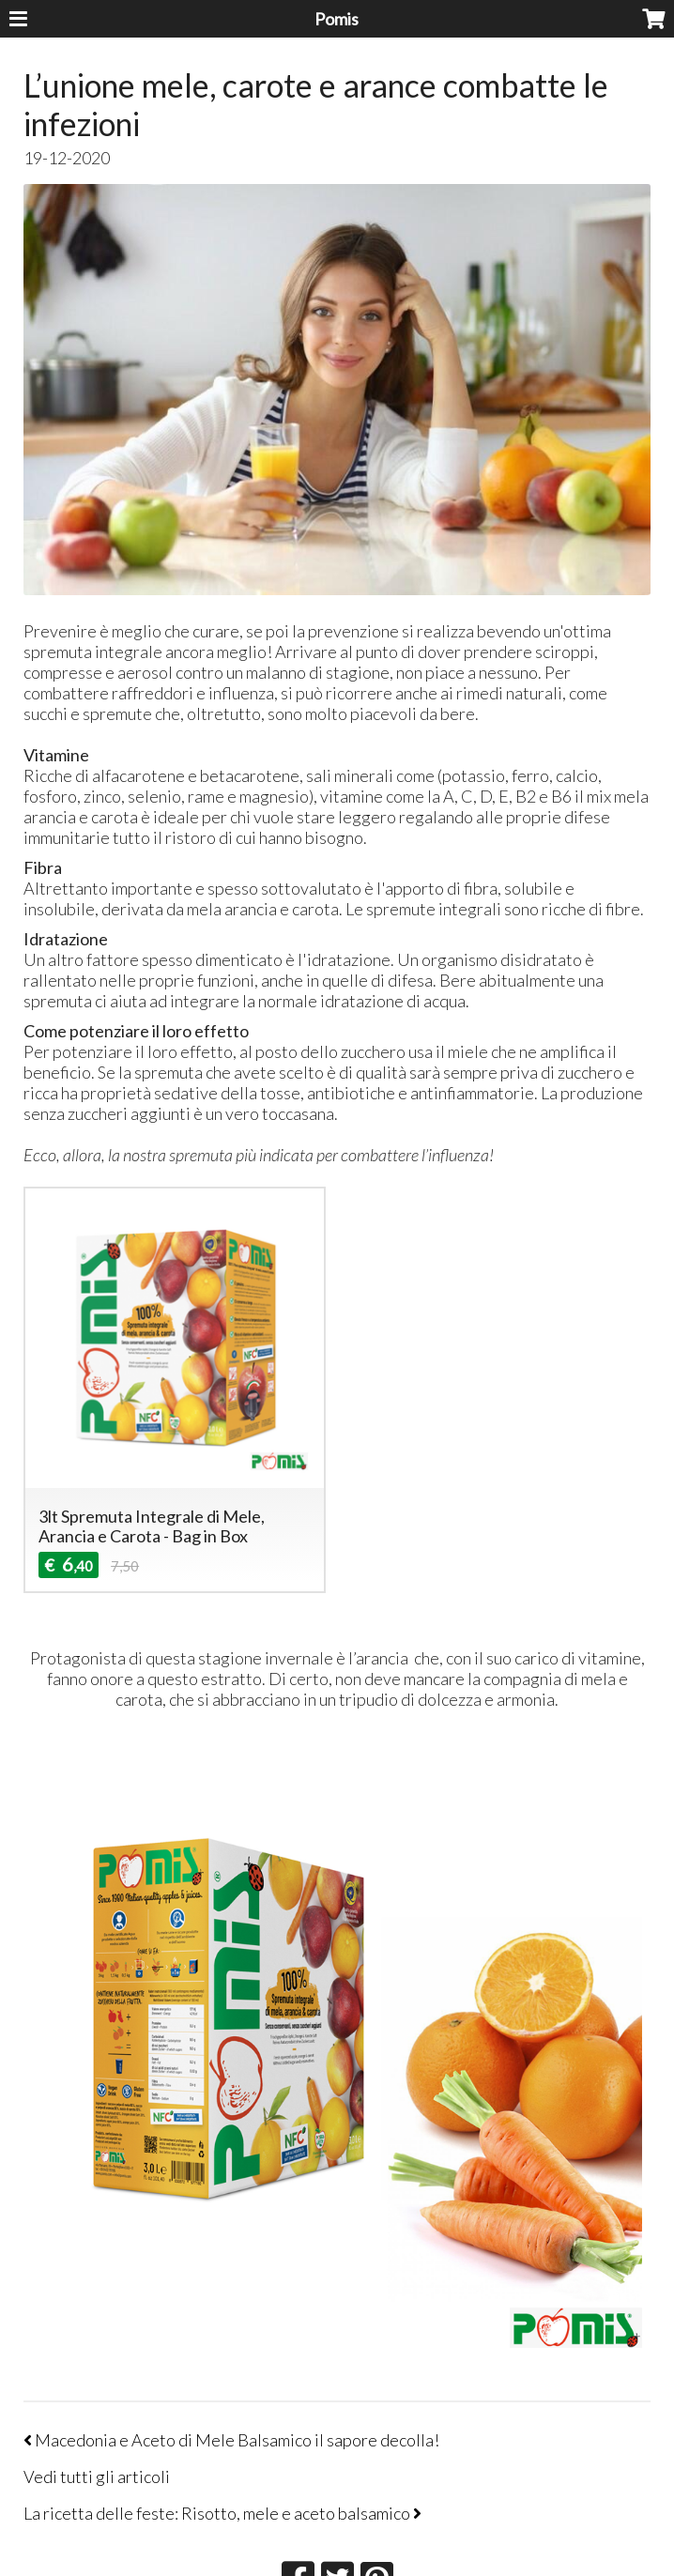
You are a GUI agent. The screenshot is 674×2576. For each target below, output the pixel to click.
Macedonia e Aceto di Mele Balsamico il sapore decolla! (231, 2440)
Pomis (336, 18)
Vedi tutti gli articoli (96, 2476)
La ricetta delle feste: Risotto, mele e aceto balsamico (222, 2513)
